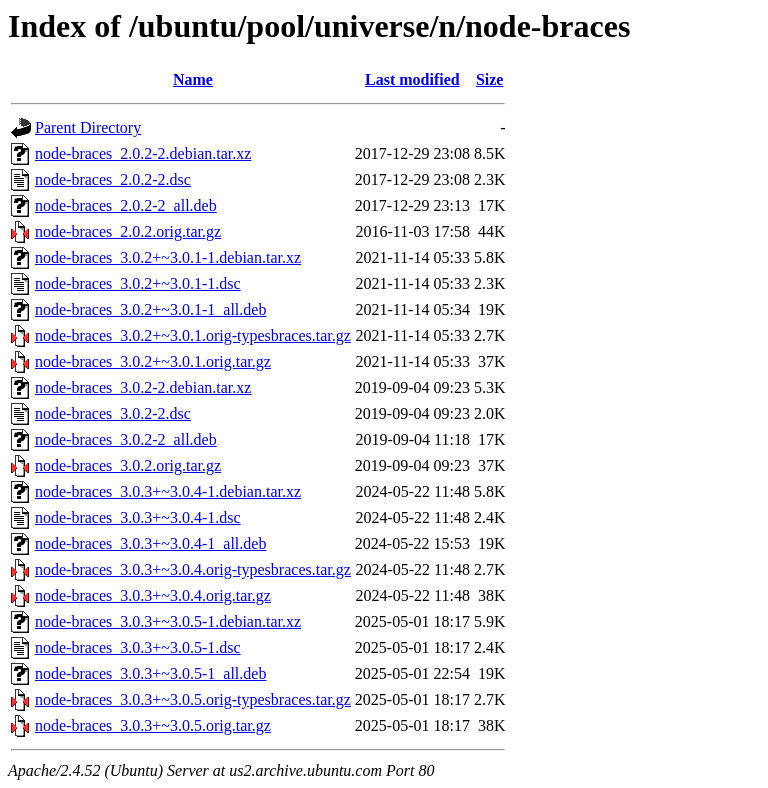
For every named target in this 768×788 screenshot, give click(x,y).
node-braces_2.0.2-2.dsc (113, 179)
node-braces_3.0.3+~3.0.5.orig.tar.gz (153, 725)
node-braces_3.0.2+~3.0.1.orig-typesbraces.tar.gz (193, 335)
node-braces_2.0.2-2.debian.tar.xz (143, 153)
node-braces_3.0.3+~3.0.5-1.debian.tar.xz (168, 621)
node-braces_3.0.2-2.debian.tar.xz (143, 387)
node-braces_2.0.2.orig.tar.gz (128, 231)
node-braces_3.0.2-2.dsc (113, 413)
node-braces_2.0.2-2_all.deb (126, 205)
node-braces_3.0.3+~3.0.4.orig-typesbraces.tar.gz (193, 569)
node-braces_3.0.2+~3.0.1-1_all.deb (150, 309)
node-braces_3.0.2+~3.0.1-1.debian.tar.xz (168, 257)
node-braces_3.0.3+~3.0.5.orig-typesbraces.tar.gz (193, 699)
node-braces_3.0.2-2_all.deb (126, 439)
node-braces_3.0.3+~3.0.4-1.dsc (138, 517)
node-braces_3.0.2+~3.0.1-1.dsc (138, 283)
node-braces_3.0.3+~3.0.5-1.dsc (138, 647)
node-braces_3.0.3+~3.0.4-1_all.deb (150, 543)
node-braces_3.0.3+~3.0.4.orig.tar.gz (153, 595)
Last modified (412, 79)
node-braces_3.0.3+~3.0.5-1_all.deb (150, 673)
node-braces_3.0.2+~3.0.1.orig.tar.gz (153, 361)
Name (193, 79)
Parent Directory (88, 127)
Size (490, 79)
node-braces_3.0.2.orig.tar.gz (128, 465)
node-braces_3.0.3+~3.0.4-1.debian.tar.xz (168, 491)
